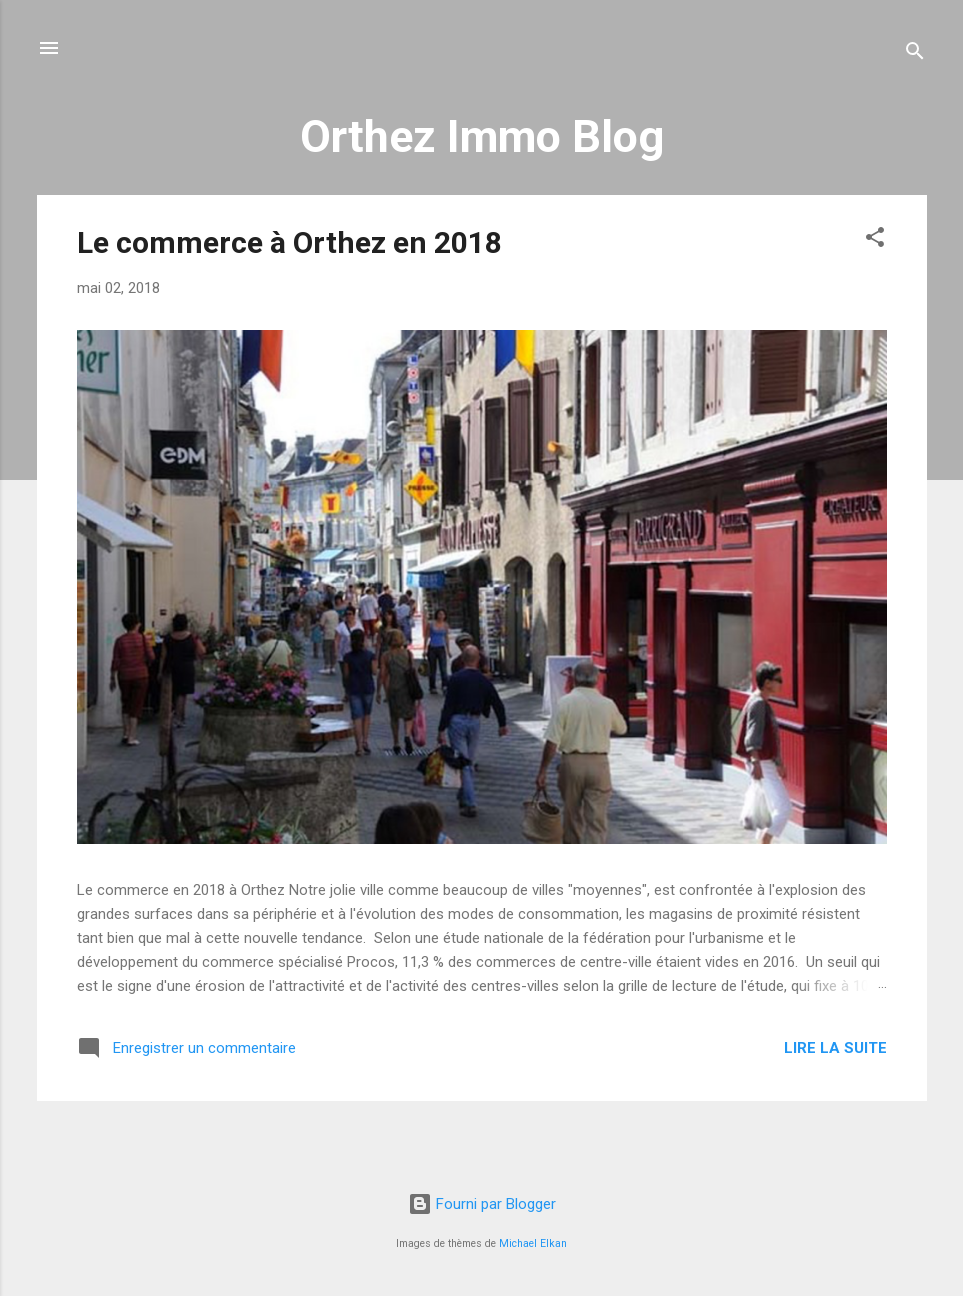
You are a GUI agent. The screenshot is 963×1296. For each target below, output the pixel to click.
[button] (875, 240)
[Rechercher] (915, 54)
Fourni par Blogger (482, 1204)
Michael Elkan (533, 1243)
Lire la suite (835, 1048)
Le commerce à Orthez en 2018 (289, 242)
